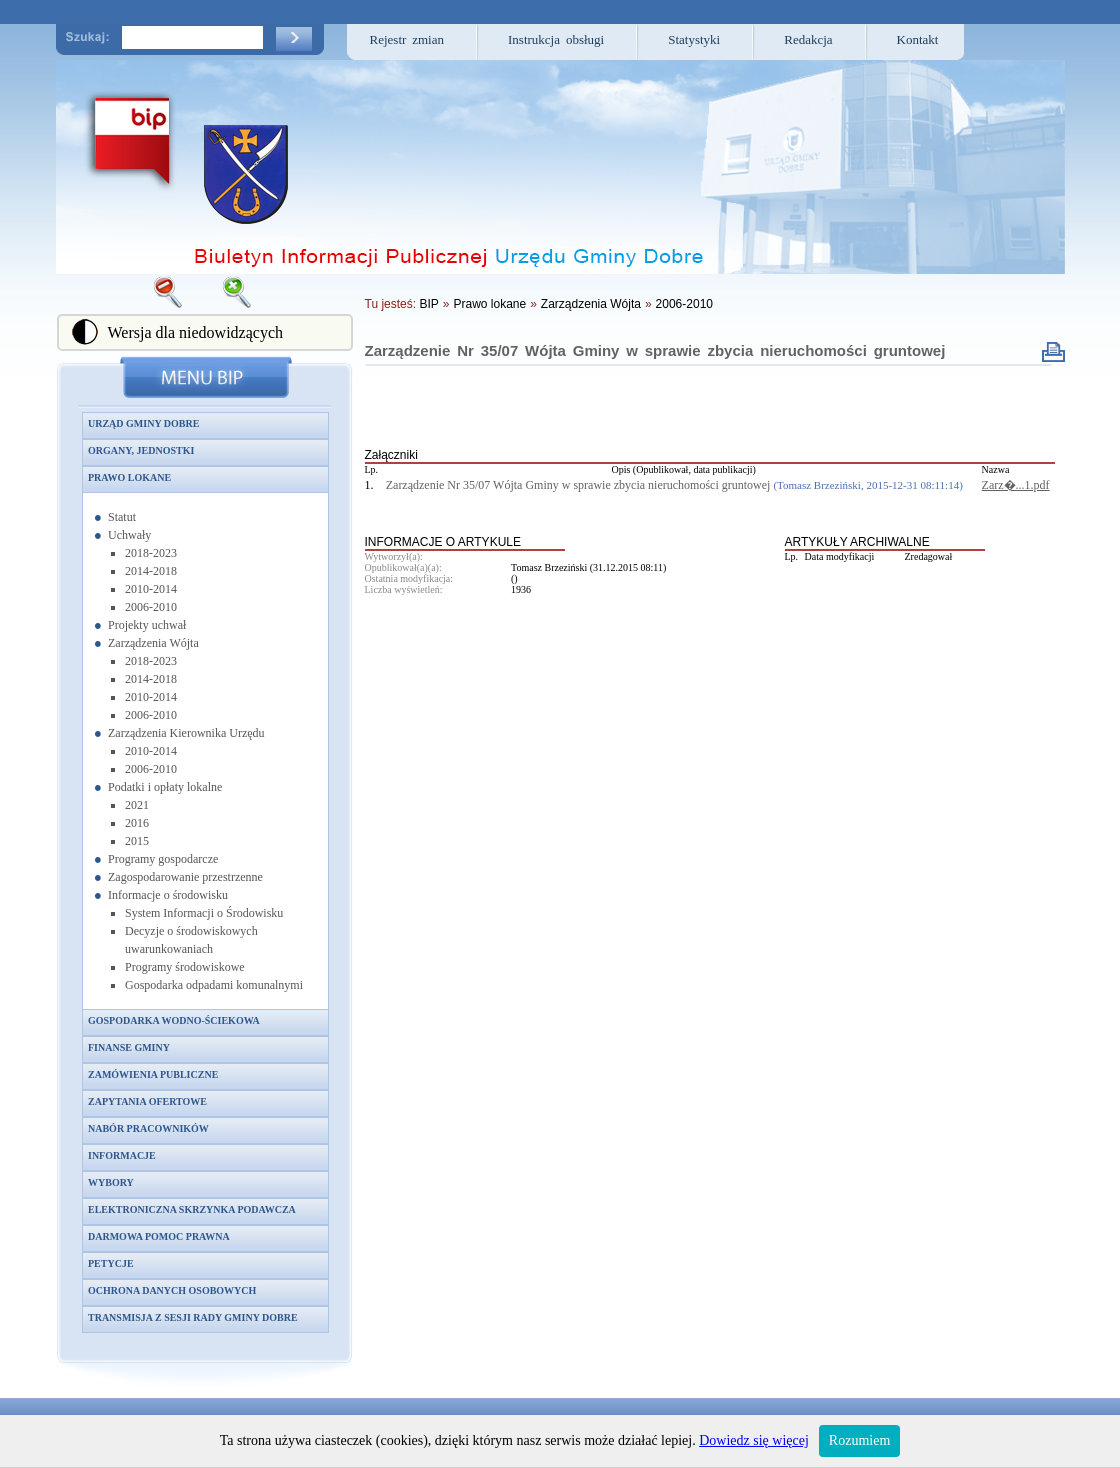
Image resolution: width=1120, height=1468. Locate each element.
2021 (137, 805)
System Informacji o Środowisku (204, 913)
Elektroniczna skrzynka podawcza (192, 1209)
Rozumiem (859, 1440)
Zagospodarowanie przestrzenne (185, 877)
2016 (137, 823)
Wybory (111, 1182)
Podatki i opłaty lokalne (165, 787)
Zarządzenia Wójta (153, 643)
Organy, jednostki (141, 450)
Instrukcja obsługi (556, 39)
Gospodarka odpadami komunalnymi (214, 985)
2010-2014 (151, 589)
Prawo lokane (129, 477)
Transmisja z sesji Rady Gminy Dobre (193, 1317)
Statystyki (694, 39)
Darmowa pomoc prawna (159, 1236)
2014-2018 (151, 571)
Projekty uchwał (147, 625)
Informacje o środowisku (168, 895)
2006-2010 (151, 607)
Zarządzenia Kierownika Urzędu (186, 733)
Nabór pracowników (148, 1128)
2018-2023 (151, 553)
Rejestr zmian (407, 39)
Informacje (122, 1155)
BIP (428, 304)
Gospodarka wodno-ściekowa (174, 1020)
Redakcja (808, 39)
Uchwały (129, 535)
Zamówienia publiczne (153, 1074)
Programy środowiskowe (185, 967)
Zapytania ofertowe (147, 1101)
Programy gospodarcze (163, 859)
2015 (137, 841)
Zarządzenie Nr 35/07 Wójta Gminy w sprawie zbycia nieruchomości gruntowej (655, 350)
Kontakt (918, 39)
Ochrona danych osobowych (172, 1290)
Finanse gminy (129, 1047)
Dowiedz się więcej (754, 1440)
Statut (122, 517)
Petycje (111, 1263)
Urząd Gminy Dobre (143, 423)
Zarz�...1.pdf (1016, 485)
